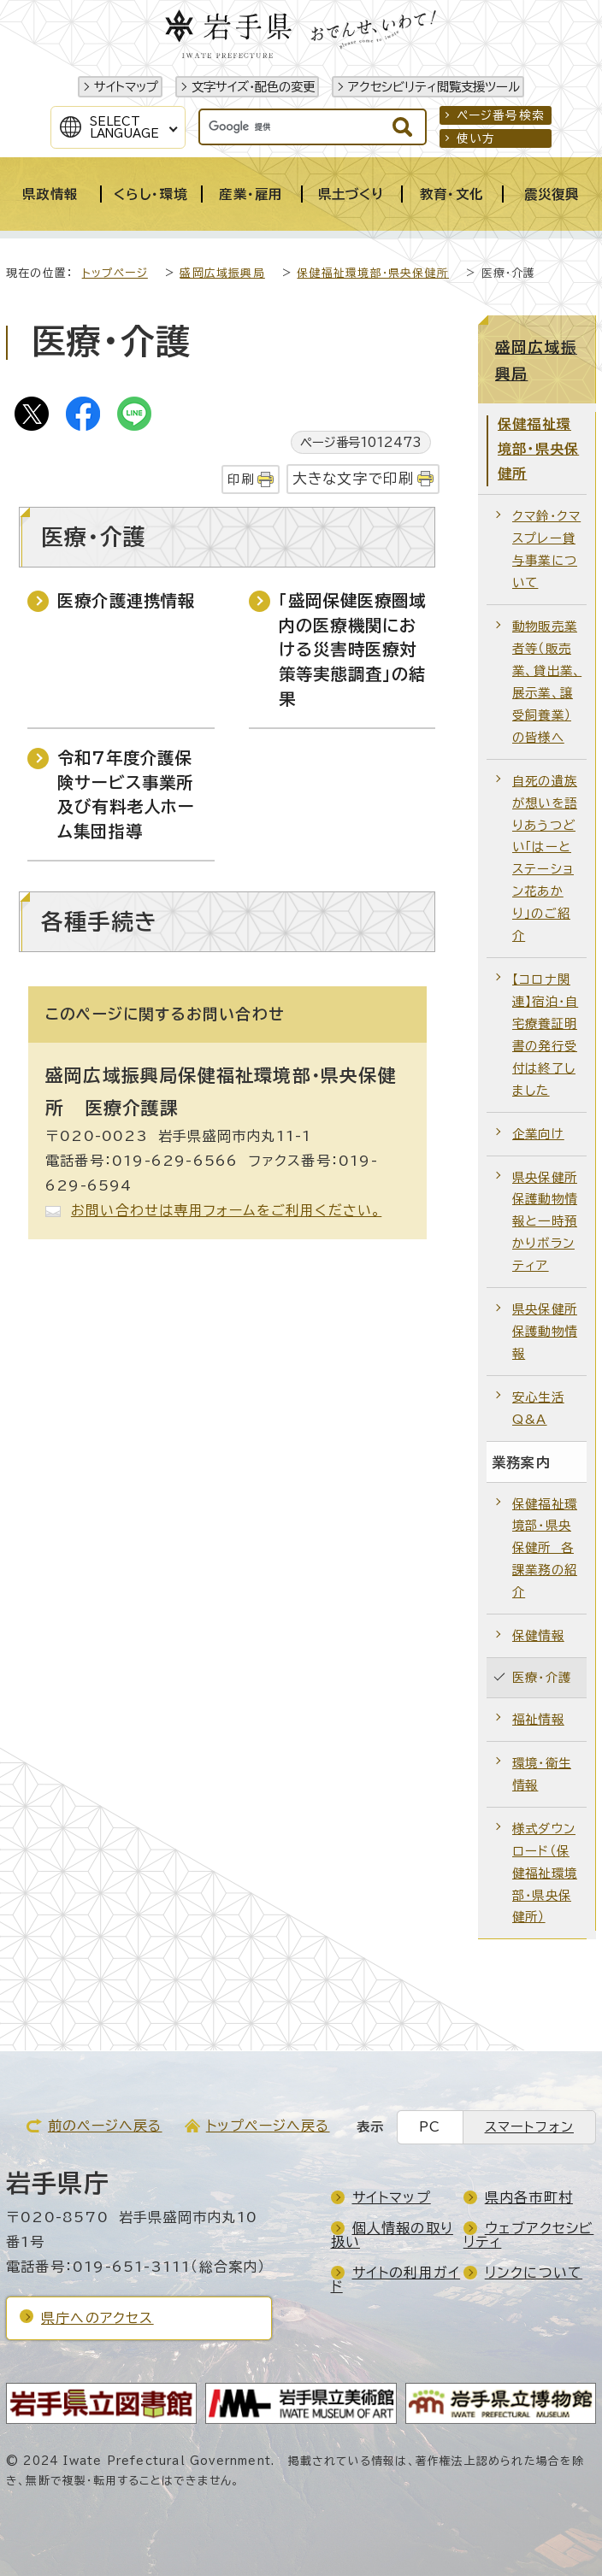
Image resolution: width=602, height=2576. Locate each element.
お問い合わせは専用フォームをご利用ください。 (226, 1210)
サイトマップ (126, 86)
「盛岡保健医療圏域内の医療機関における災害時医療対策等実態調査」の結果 (353, 649)
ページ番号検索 (501, 115)
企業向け (538, 1133)
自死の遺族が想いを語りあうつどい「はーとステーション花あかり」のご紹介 (544, 858)
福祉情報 (538, 1719)
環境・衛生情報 (541, 1773)
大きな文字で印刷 (353, 478)
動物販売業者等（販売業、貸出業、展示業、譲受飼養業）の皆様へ (546, 682)
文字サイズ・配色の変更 (253, 86)
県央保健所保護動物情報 (544, 1331)
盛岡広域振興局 (222, 273)
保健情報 (538, 1635)
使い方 (476, 138)
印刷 (240, 479)
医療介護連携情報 (126, 600)
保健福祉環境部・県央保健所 (373, 273)
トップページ (115, 273)
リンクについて (533, 2272)
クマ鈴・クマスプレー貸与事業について (546, 549)
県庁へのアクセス (97, 2318)
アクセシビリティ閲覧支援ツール (434, 86)
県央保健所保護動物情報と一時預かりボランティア (544, 1222)
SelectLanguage (124, 127)
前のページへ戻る (105, 2125)
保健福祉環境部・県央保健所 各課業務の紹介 (544, 1548)
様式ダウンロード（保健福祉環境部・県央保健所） (544, 1873)
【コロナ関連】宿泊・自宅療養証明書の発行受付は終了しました (545, 1035)
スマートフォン (529, 2126)
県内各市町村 (529, 2197)
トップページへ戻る (268, 2125)
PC (429, 2126)
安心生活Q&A (538, 1408)
